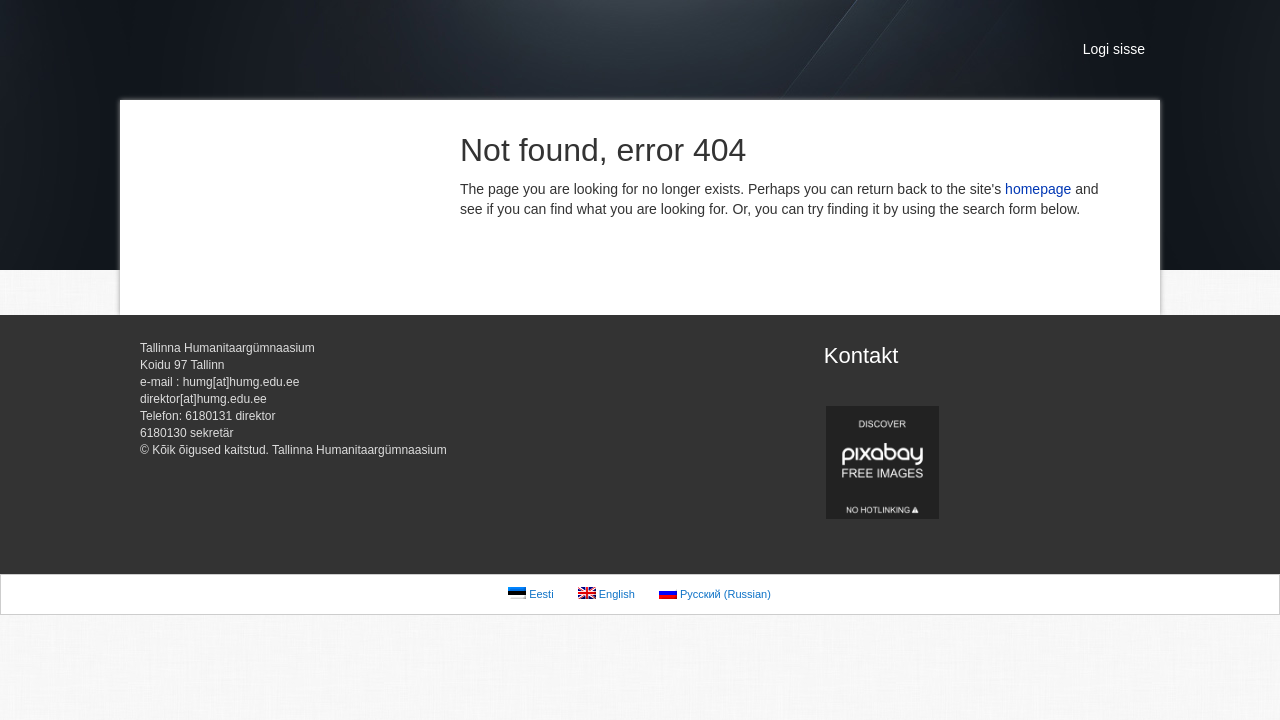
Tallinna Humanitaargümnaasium (320, 50)
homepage (1038, 189)
